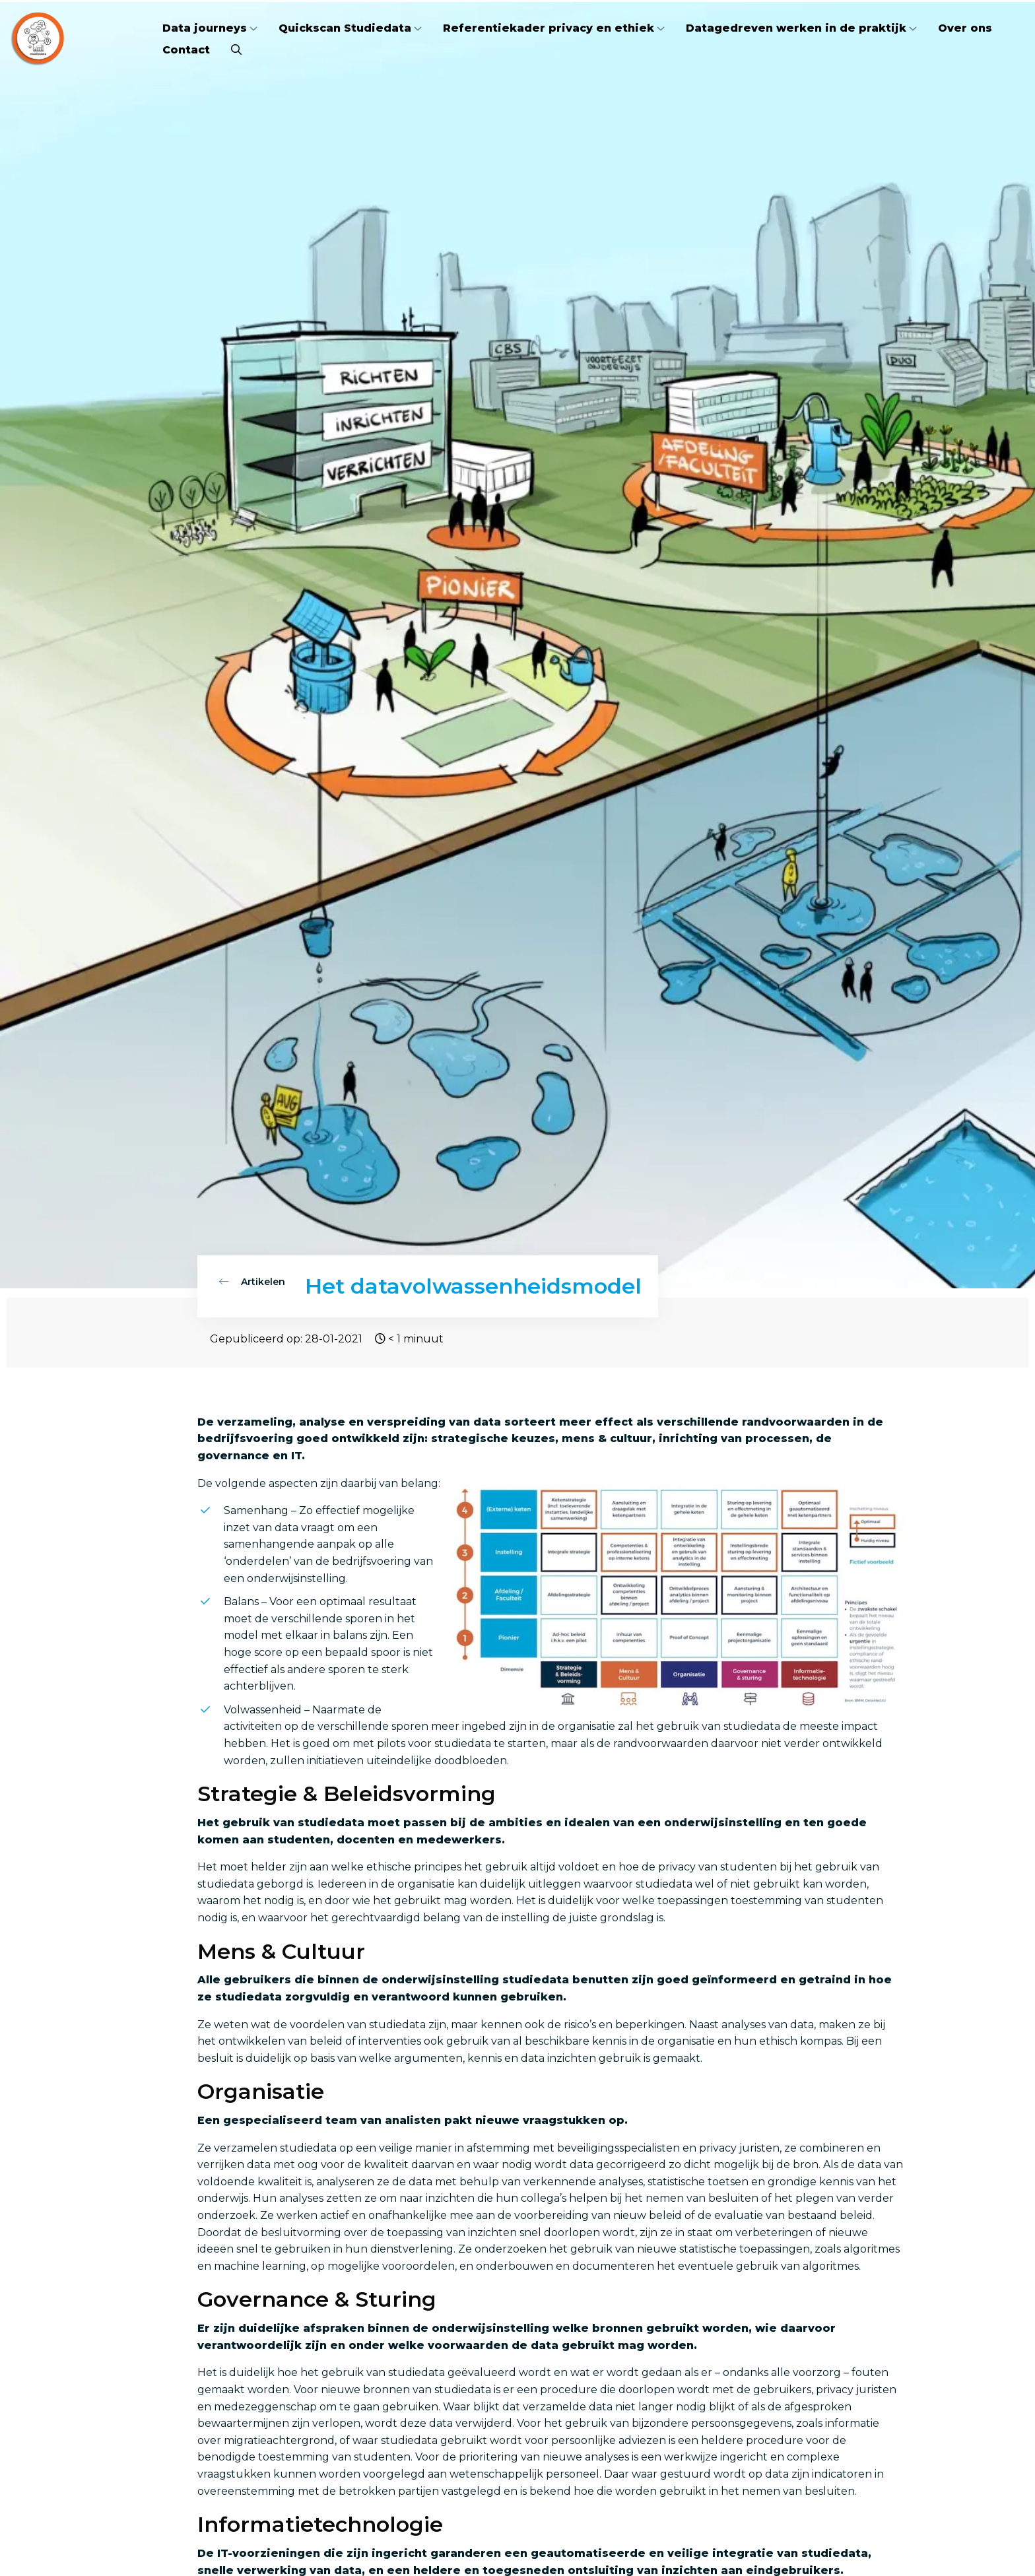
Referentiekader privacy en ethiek (548, 28)
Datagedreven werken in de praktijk (796, 28)
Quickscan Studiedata (345, 28)
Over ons (965, 28)
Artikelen (252, 1282)
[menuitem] (210, 28)
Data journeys (204, 28)
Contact (186, 50)
